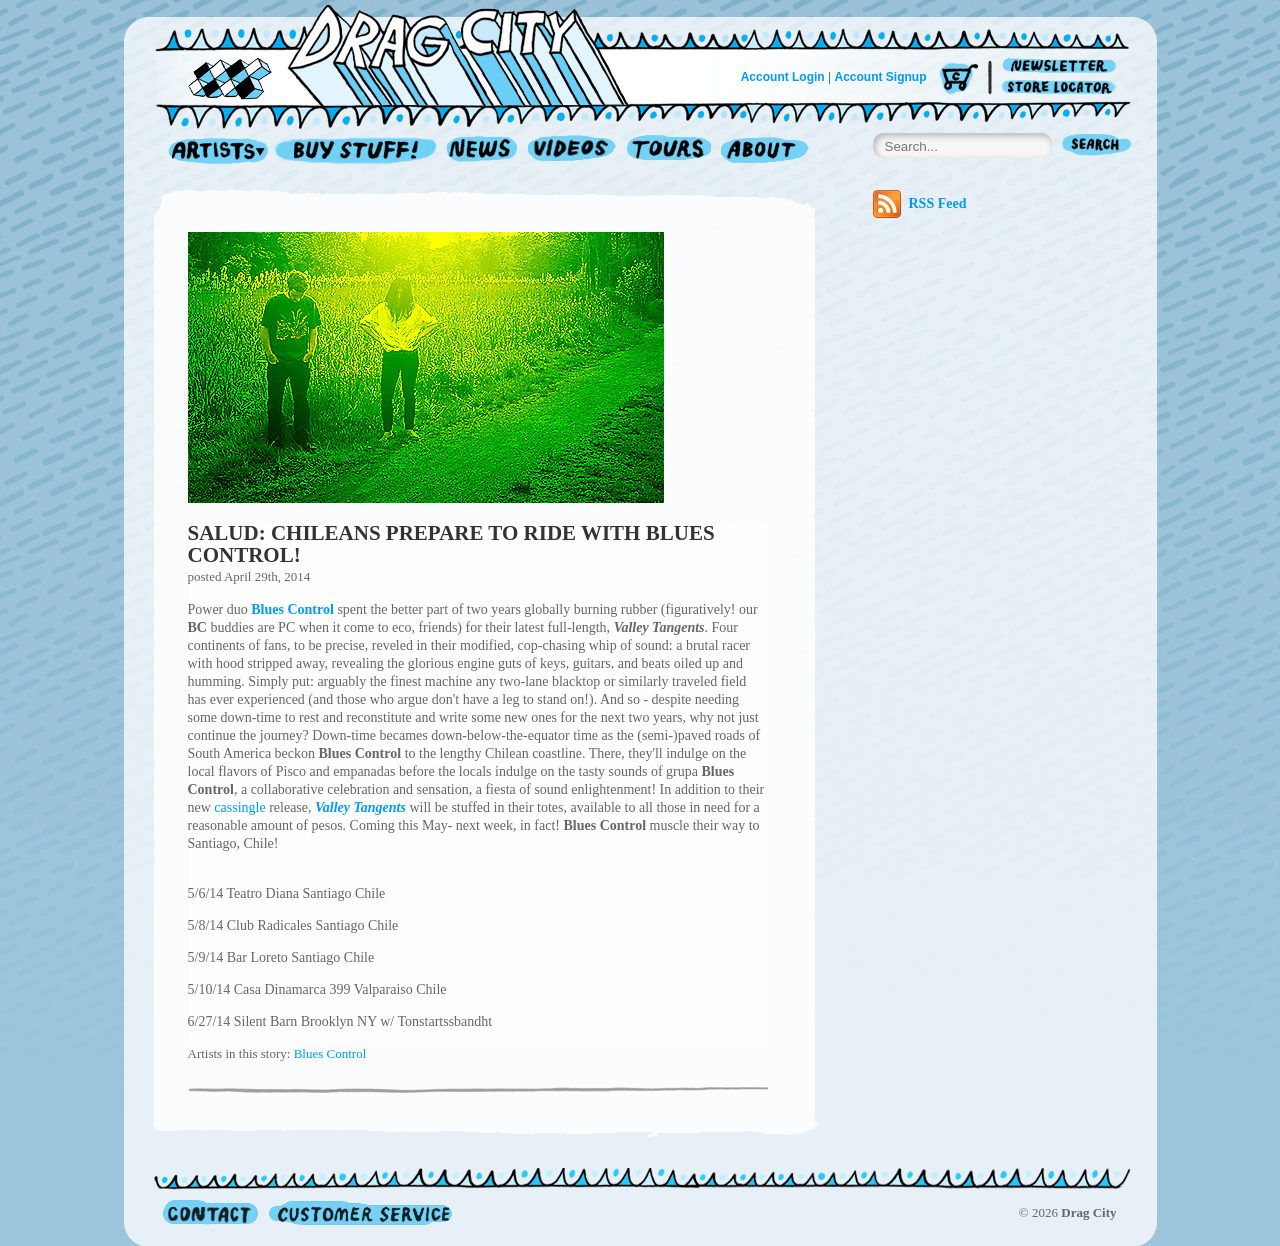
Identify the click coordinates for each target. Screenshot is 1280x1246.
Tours (669, 151)
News (483, 151)
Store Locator (1062, 87)
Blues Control (330, 1053)
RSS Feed (920, 204)
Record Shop (358, 151)
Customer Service (359, 1212)
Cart (959, 79)
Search (1097, 146)
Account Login (783, 77)
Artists (213, 151)
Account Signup (881, 77)
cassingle (239, 807)
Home (404, 54)
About (764, 151)
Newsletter (1062, 66)
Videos (572, 151)
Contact (210, 1212)
